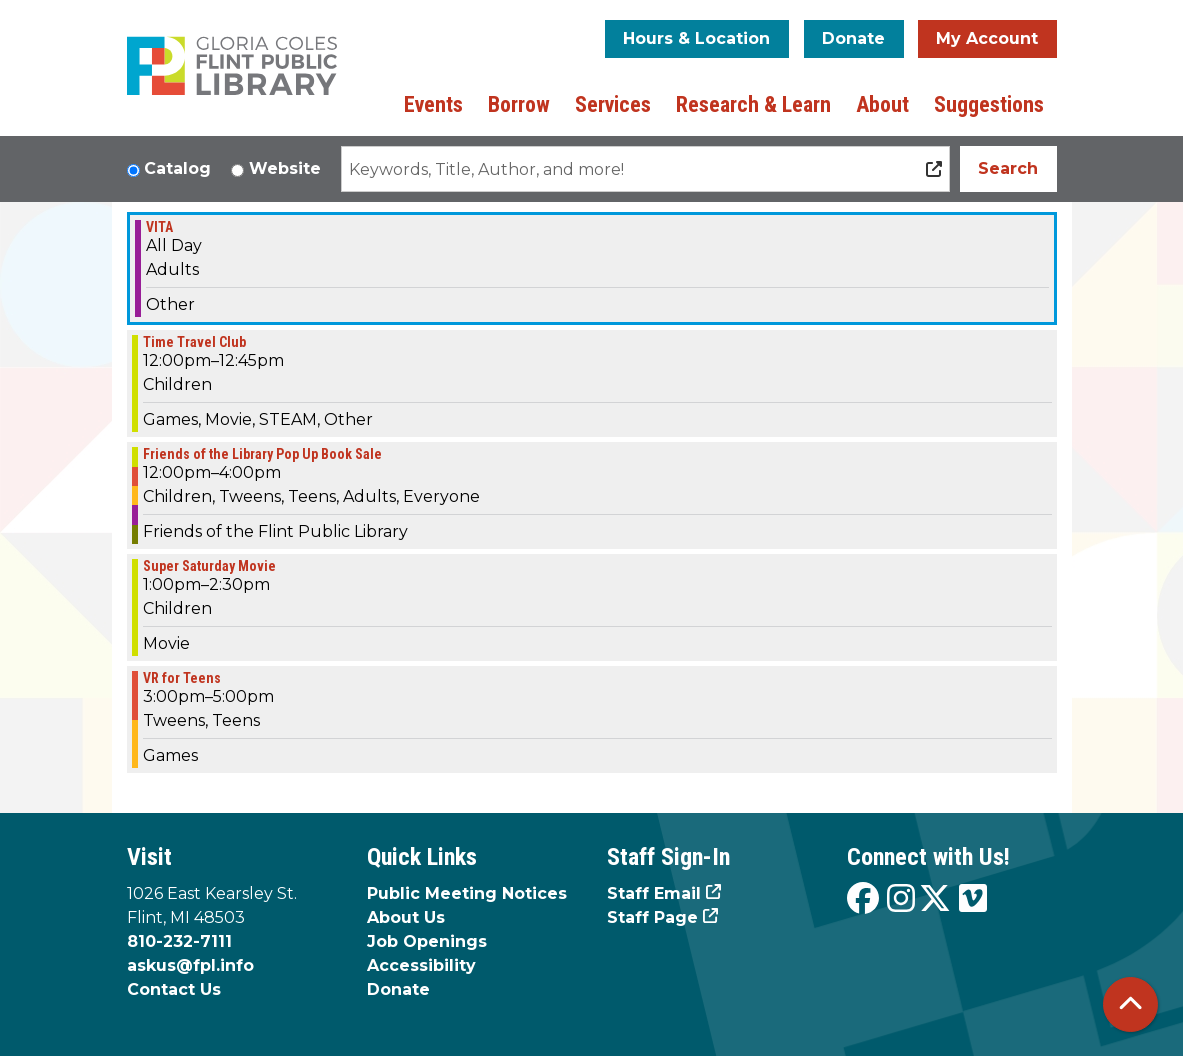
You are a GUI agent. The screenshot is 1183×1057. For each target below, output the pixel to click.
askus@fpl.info (190, 965)
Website (285, 168)
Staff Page (652, 917)
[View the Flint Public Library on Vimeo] (973, 899)
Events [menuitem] (433, 104)
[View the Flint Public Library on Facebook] (863, 899)
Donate (853, 38)
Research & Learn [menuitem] (753, 104)
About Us (406, 917)
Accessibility (421, 965)
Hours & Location (696, 38)
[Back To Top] (1130, 1004)
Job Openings (427, 941)
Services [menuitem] (613, 104)
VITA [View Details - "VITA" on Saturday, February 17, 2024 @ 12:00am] (159, 227)
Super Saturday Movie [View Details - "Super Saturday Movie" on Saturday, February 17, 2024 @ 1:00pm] (209, 566)
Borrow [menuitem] (519, 104)
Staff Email (654, 893)
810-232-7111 (179, 941)
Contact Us (174, 989)
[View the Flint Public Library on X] (935, 899)
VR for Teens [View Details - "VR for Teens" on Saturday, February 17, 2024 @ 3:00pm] (182, 678)
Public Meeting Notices (467, 893)
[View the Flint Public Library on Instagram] (901, 899)
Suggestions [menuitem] (989, 104)
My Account (987, 38)
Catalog (177, 168)
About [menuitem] (882, 104)
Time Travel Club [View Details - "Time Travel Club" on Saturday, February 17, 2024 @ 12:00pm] (194, 342)
